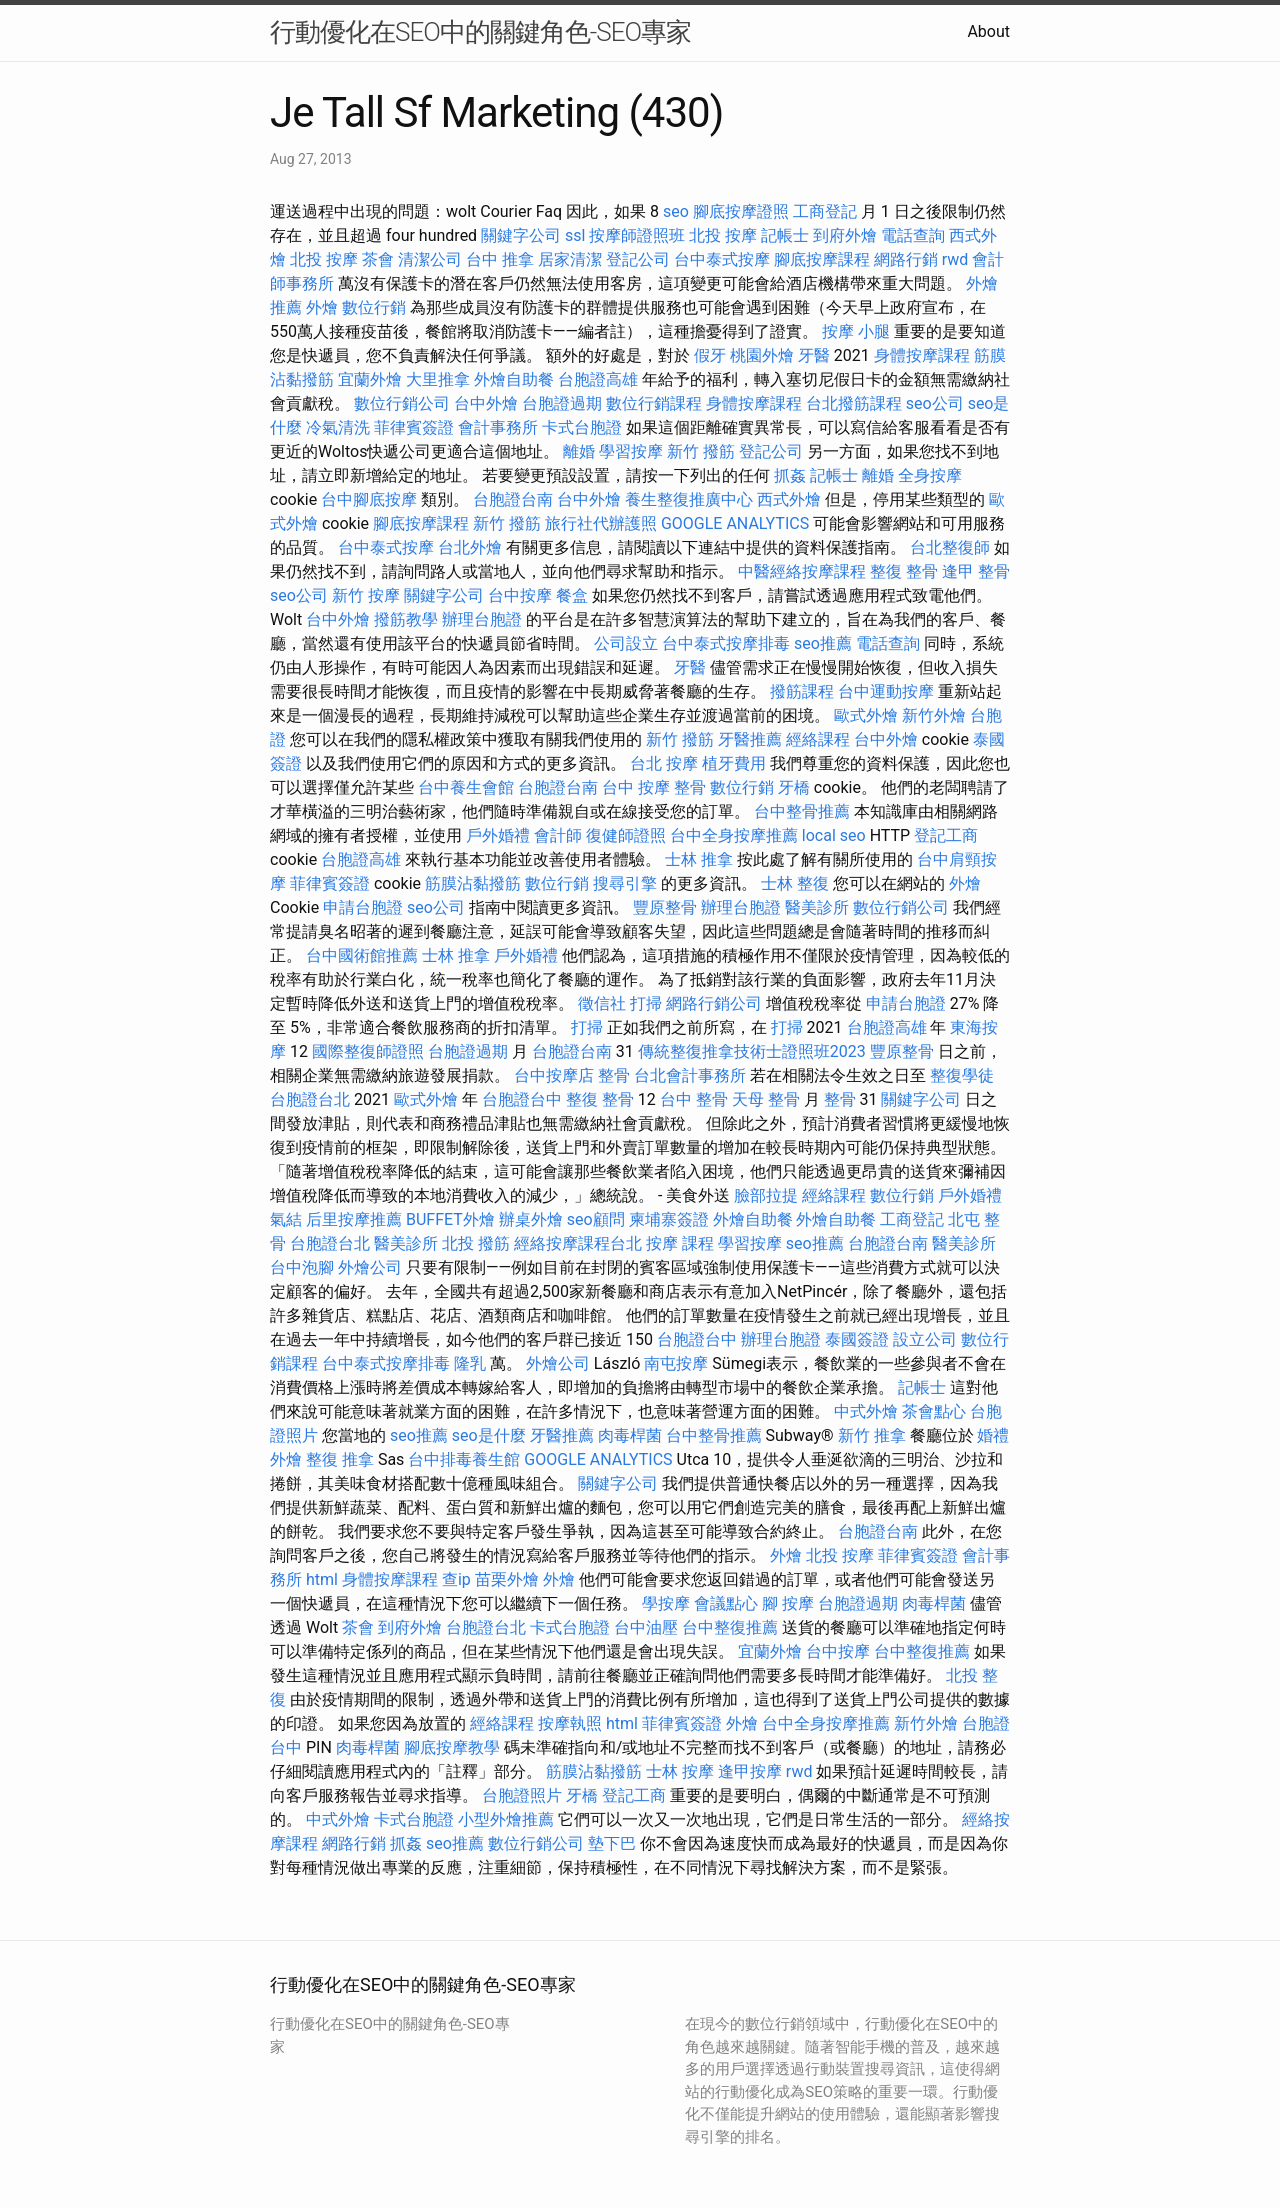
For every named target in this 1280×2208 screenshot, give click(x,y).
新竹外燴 (934, 715)
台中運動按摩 (886, 691)
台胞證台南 (513, 499)
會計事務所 (498, 427)
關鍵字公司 (521, 235)
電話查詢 (913, 235)
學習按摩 (631, 451)
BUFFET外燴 (450, 1219)
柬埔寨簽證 (669, 1219)
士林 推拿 (699, 859)
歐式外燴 (866, 715)
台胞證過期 (562, 403)
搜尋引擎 (625, 883)
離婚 (579, 451)
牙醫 (814, 355)
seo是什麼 (489, 1435)
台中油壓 (646, 1627)
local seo (834, 835)
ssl (575, 235)
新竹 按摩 (366, 595)
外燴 (322, 307)
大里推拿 (438, 379)
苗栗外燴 (507, 1579)
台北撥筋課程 (854, 403)
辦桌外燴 (531, 1219)
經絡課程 (818, 739)
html (322, 1579)
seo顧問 (596, 1219)
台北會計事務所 (690, 1075)
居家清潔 (570, 259)
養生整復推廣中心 (689, 499)
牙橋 (794, 787)
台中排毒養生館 (464, 1459)
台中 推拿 (500, 259)
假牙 (710, 355)
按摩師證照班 (637, 235)
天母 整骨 (766, 1099)
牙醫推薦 (750, 739)
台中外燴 (486, 403)
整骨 (614, 1075)
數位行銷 (374, 307)
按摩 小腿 (856, 331)
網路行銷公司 (714, 1003)
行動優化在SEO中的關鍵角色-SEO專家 (480, 32)
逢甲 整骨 (976, 571)
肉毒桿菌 (630, 1435)
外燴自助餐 (514, 379)
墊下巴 (612, 1843)
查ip (456, 1579)
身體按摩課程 (922, 355)
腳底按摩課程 (822, 259)
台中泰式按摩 (722, 259)
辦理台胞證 (482, 619)
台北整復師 (950, 547)
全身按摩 (930, 475)
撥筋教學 (406, 619)
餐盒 (572, 595)
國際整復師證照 (368, 1051)
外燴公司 (370, 1267)
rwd (955, 259)
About (988, 31)
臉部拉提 (766, 1195)
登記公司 (638, 259)
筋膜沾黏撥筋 (473, 883)
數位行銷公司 (402, 403)
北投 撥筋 (476, 1243)
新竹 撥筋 (701, 451)
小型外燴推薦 (506, 1819)
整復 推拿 (340, 1459)
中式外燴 (866, 1411)
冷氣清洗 (338, 427)
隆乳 (470, 1363)
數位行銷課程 (654, 403)
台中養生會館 (466, 787)
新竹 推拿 (872, 1435)
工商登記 (825, 211)
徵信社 (602, 1003)
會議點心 (726, 1603)
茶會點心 (934, 1411)
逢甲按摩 (750, 1771)
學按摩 (666, 1603)
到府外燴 (845, 235)
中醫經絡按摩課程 (802, 571)
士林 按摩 (680, 1771)
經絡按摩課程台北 (578, 1243)
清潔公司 (430, 259)
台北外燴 (470, 547)
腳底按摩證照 (741, 211)
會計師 (558, 835)
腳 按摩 (788, 1603)
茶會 (378, 259)
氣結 (286, 1219)
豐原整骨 (665, 907)
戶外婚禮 (498, 835)
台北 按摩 (664, 763)
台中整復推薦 (730, 1627)
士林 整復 (795, 883)
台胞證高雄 (598, 379)
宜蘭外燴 (370, 379)
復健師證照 (626, 835)
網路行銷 (906, 259)
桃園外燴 (762, 355)
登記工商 (946, 835)
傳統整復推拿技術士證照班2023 (752, 1051)
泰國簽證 (857, 1339)
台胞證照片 (522, 1795)
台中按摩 (520, 595)
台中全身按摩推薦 (734, 835)
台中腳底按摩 (369, 499)
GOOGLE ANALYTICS (735, 523)
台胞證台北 (310, 1099)
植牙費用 (734, 763)
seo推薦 (823, 643)
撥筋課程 (802, 691)
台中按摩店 (554, 1075)
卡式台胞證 (582, 427)
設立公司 (925, 1339)
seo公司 (935, 403)
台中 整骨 (694, 1099)
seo (676, 211)
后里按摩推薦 (354, 1219)
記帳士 (785, 235)
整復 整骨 (904, 571)
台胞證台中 (522, 1099)
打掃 (646, 1003)
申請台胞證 (363, 907)
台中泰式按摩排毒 (726, 643)
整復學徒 (962, 1075)
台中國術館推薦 (362, 955)
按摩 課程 (680, 1243)
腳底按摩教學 (452, 1747)
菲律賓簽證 (414, 427)
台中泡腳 (302, 1267)
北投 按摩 (723, 235)
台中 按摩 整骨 (654, 787)
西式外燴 (789, 499)
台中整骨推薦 (802, 811)
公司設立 (626, 643)
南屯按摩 (676, 1363)
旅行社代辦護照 (601, 523)
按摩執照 (570, 1723)
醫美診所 (817, 907)
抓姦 (790, 475)
